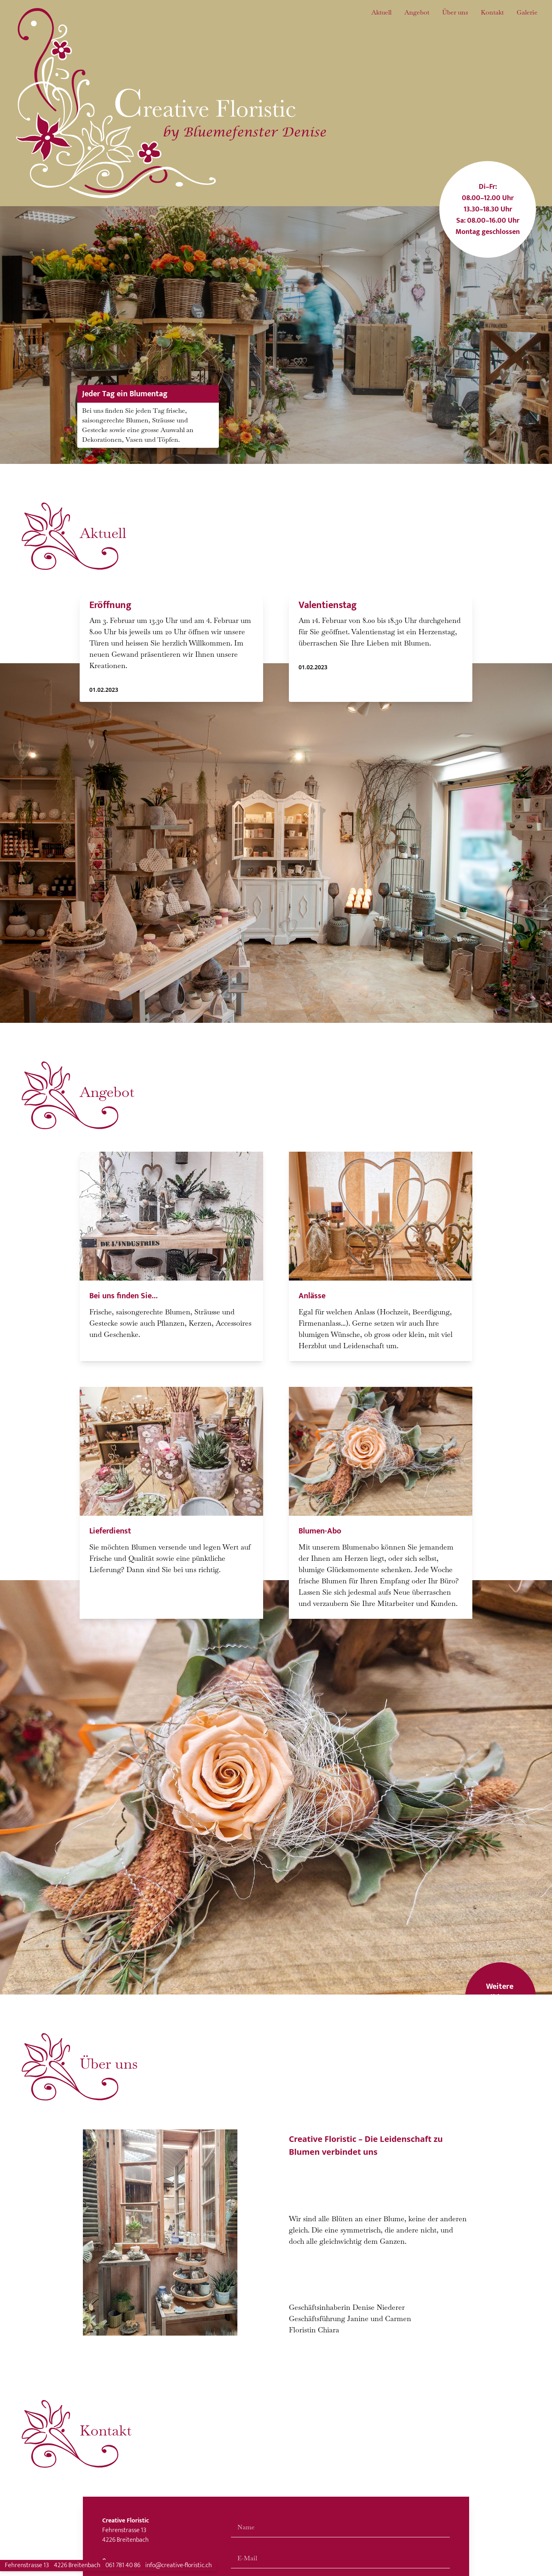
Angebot (416, 12)
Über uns (455, 12)
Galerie (527, 12)
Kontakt (492, 12)
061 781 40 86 (122, 2565)
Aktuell (381, 12)
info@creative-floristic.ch (178, 2565)
